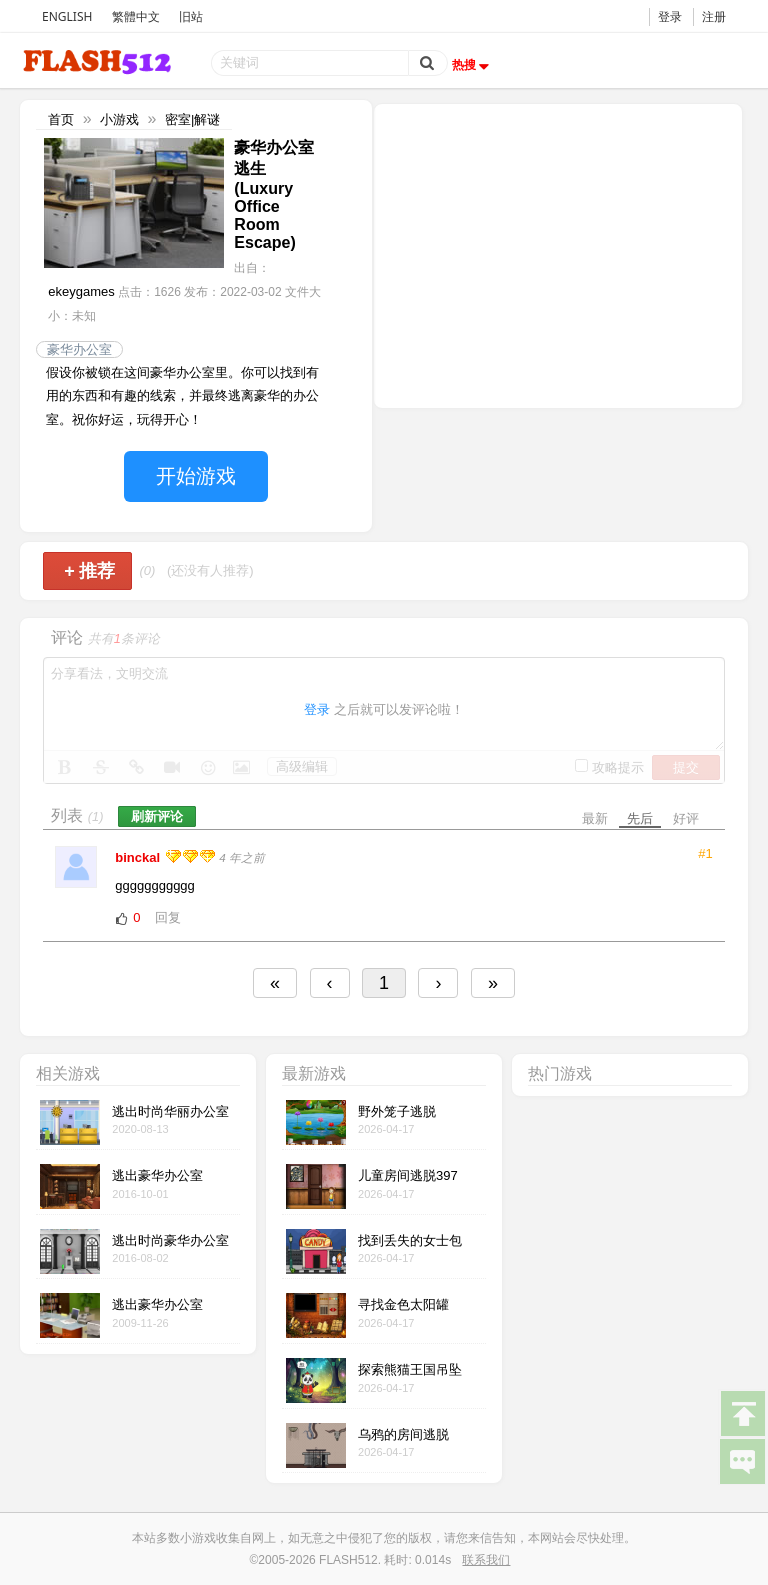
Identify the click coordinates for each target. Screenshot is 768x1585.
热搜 (473, 65)
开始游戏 (196, 476)
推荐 (89, 571)
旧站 (191, 16)
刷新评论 (157, 816)
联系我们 (486, 1560)
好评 (686, 818)
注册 (714, 16)
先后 (640, 818)
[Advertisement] (558, 254)
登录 (670, 16)
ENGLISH (67, 16)
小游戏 (119, 119)
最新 (595, 818)
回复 (168, 917)
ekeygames (81, 291)
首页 (61, 119)
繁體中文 (136, 16)
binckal (139, 857)
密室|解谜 (192, 119)
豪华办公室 (79, 349)
